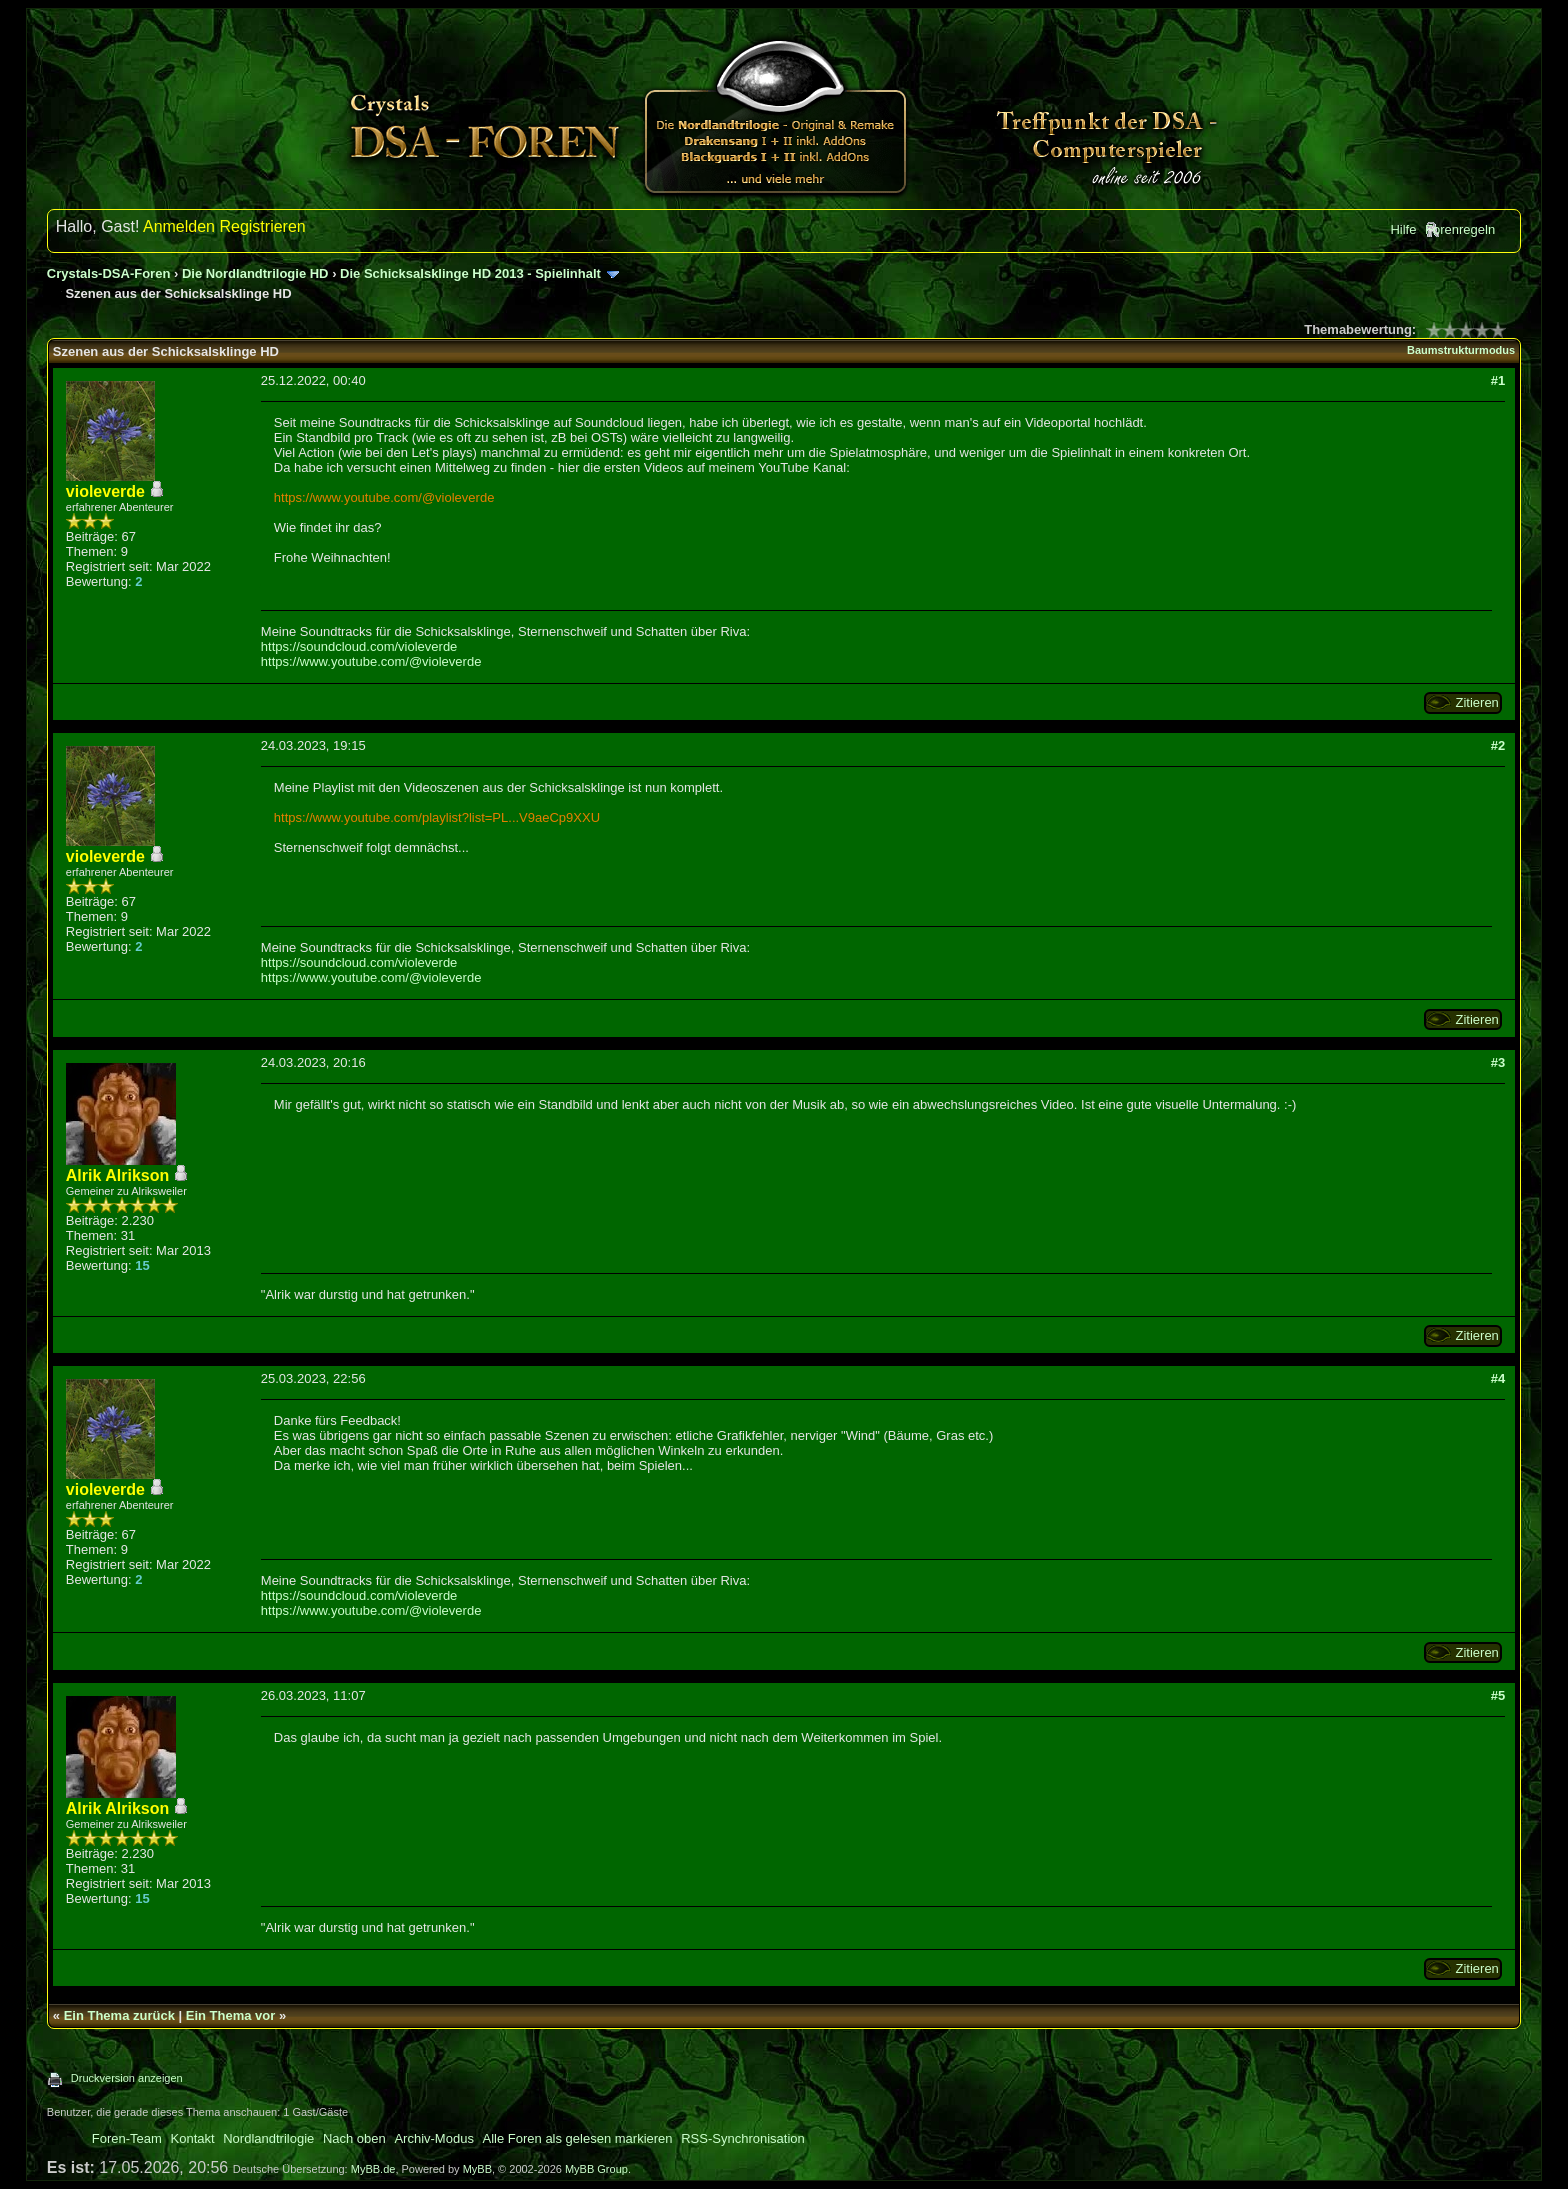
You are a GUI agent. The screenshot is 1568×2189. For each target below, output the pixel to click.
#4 (1498, 1378)
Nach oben (354, 2138)
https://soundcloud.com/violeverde (359, 646)
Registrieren (262, 226)
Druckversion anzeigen (127, 2078)
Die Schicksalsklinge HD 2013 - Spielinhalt (470, 273)
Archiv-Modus (433, 2138)
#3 (1498, 1062)
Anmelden (179, 226)
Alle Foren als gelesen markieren (578, 2138)
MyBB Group (596, 2169)
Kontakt (193, 2138)
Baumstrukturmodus (1461, 350)
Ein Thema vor (231, 2015)
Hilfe (1403, 229)
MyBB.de (373, 2169)
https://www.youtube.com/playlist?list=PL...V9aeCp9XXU (437, 817)
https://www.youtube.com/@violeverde (384, 497)
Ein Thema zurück (119, 2015)
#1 (1498, 380)
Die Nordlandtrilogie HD (255, 273)
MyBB (477, 2169)
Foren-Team (127, 2138)
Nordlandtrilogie (268, 2138)
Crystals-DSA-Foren (109, 273)
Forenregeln (1460, 229)
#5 (1498, 1695)
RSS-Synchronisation (743, 2138)
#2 (1498, 745)
